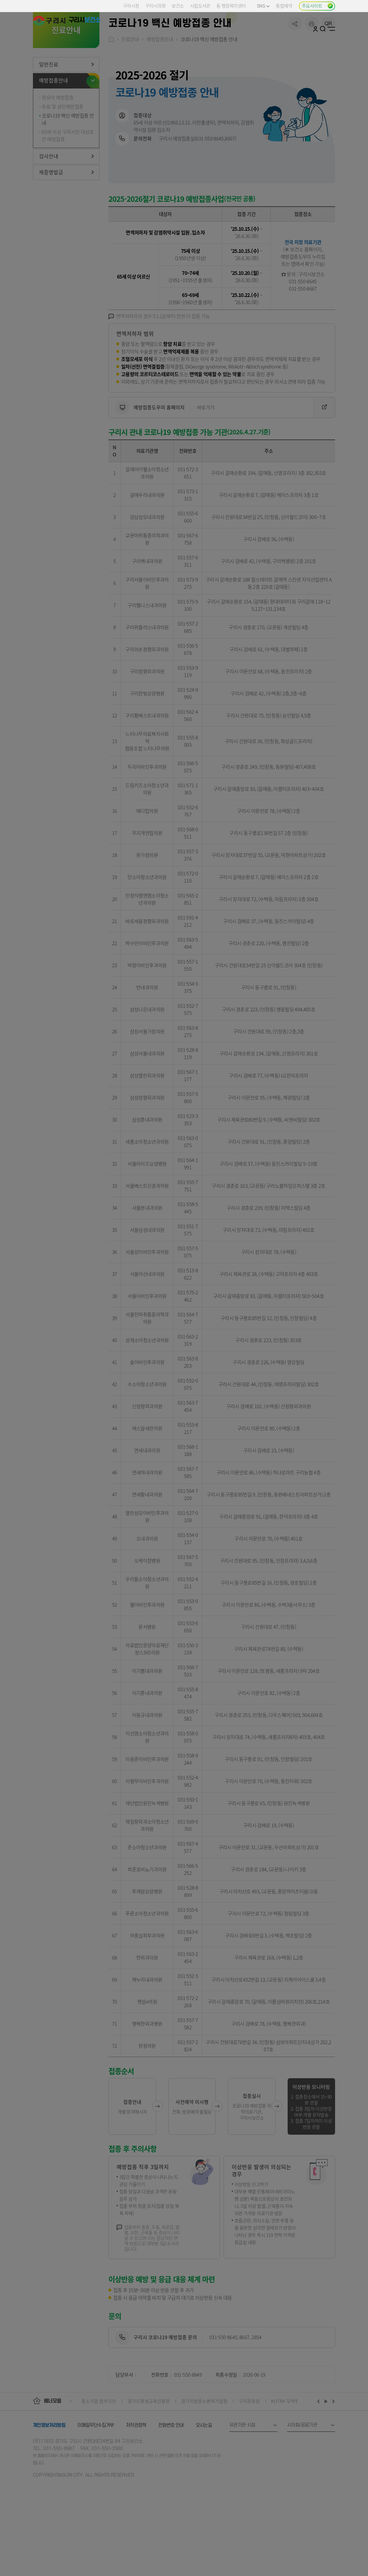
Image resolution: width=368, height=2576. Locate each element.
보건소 (178, 5)
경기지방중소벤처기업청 (204, 2446)
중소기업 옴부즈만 (98, 2446)
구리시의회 (155, 5)
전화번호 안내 (171, 2471)
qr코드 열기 (328, 69)
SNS (263, 5)
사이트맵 (331, 29)
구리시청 (131, 5)
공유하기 (295, 69)
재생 (326, 2446)
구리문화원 (249, 2446)
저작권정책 (136, 2471)
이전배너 (319, 2446)
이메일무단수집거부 (95, 2471)
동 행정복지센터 (231, 5)
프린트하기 (311, 69)
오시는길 (204, 2471)
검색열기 (323, 29)
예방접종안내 (160, 84)
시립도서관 (200, 5)
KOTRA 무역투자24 (289, 2446)
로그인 (315, 29)
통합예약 (284, 5)
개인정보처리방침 (49, 2471)
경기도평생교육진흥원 (149, 2446)
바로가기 (222, 453)
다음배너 (332, 2446)
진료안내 (130, 84)
